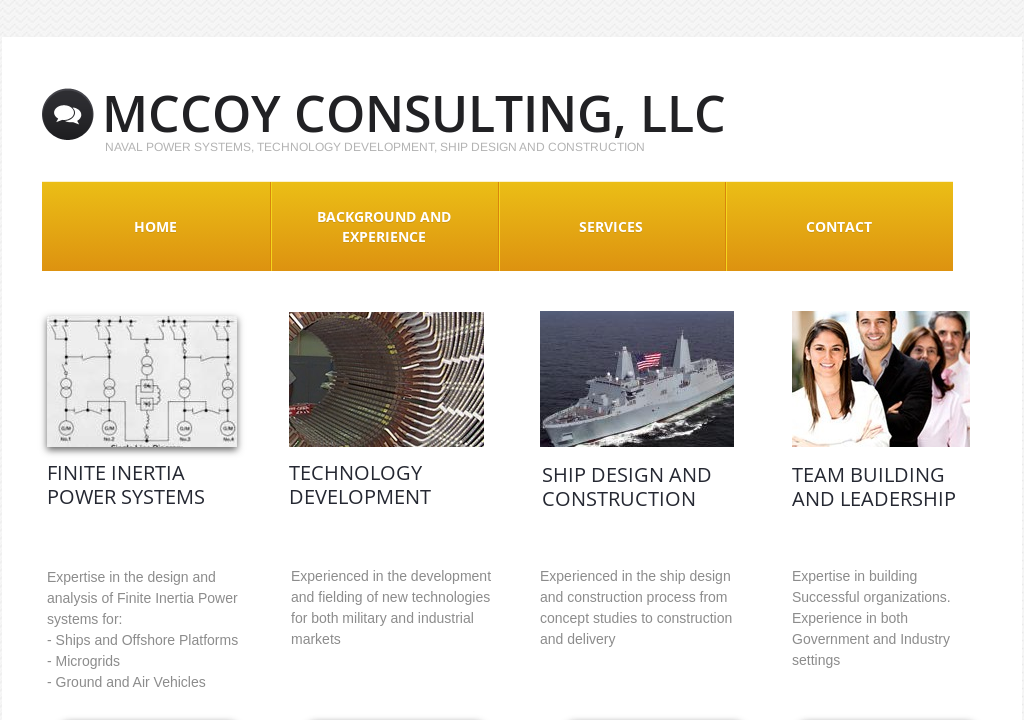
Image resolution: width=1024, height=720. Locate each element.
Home (155, 226)
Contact (839, 226)
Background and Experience (384, 226)
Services (611, 226)
